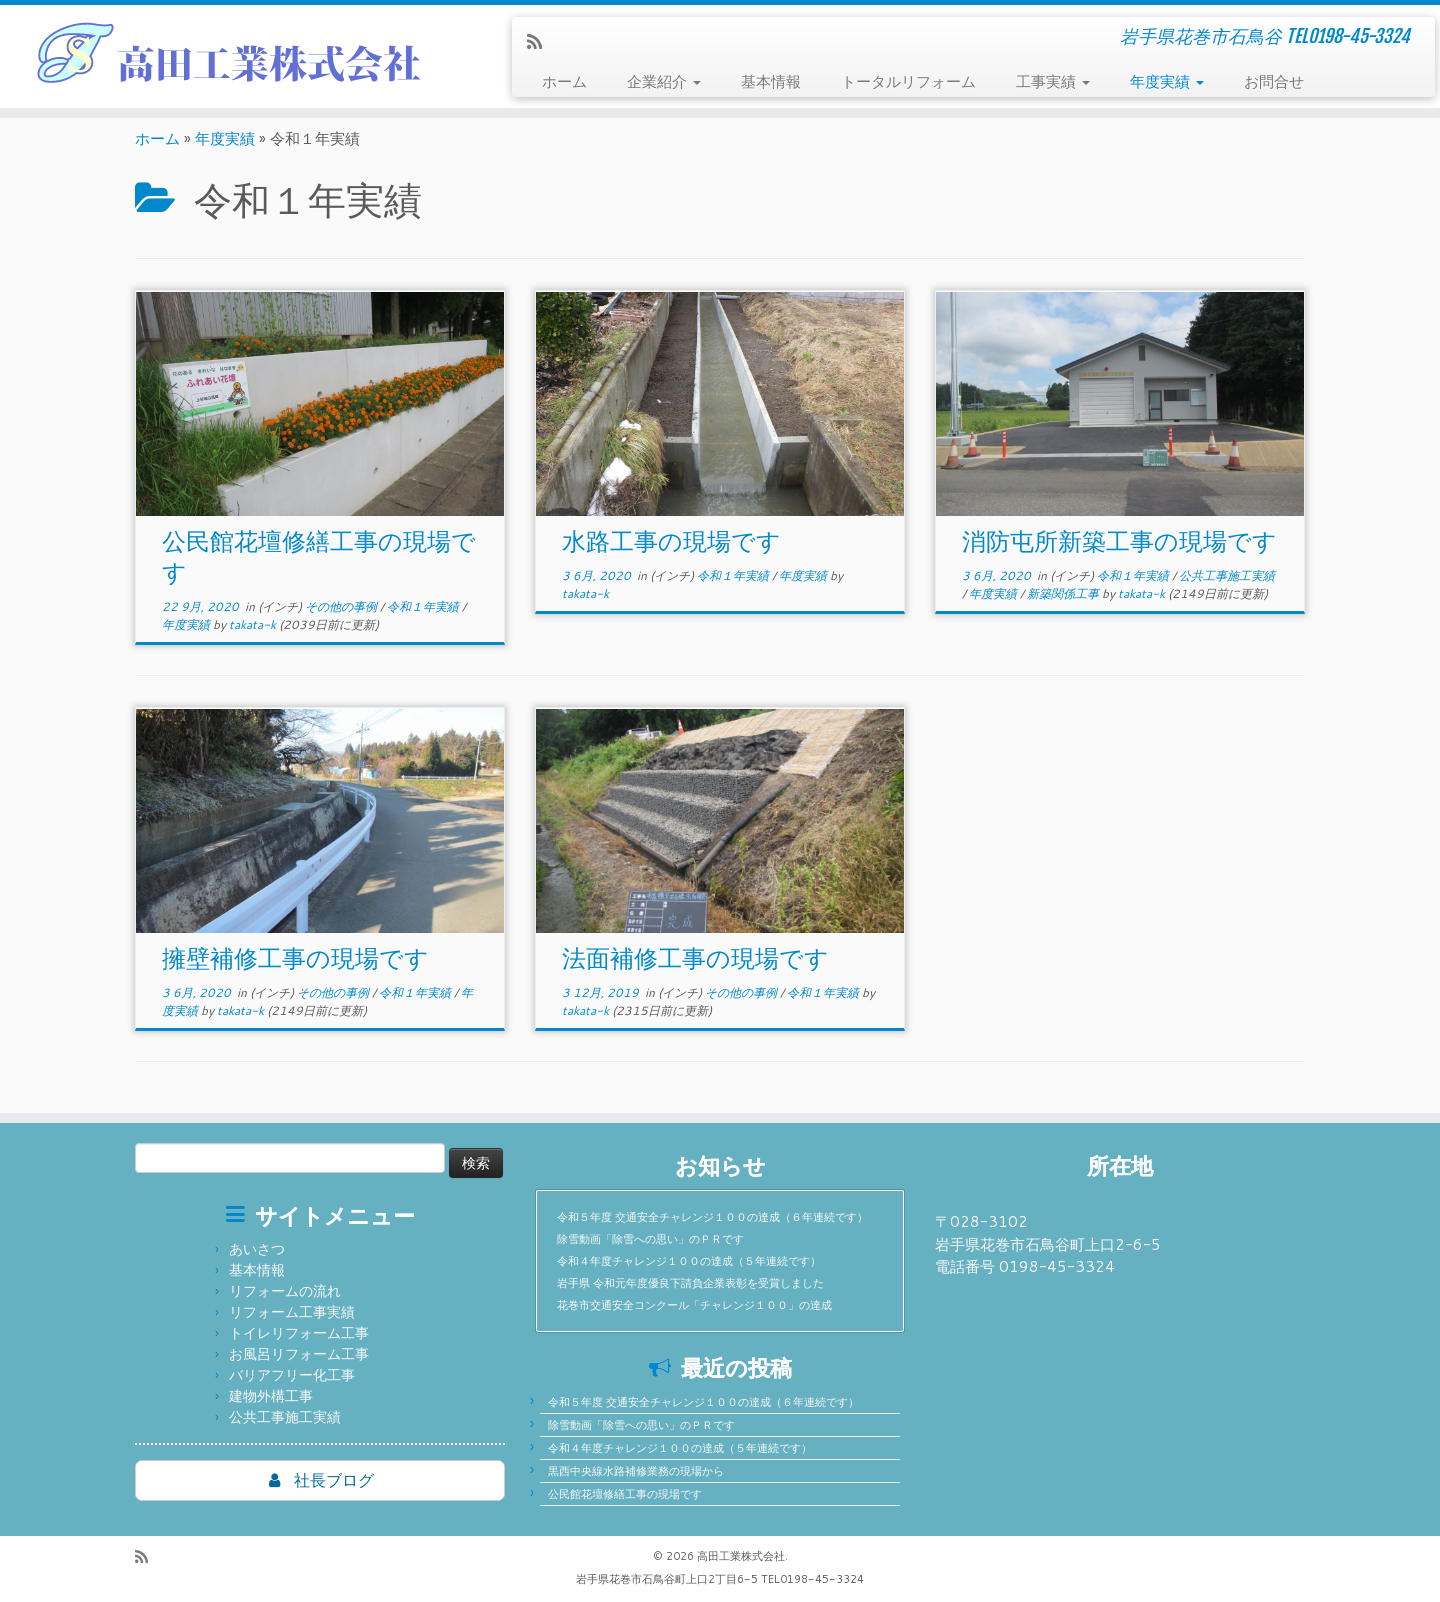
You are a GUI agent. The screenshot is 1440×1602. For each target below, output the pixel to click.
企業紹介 (664, 81)
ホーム (564, 81)
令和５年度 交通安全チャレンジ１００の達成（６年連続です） (712, 1217)
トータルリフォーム (908, 81)
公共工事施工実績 (1227, 575)
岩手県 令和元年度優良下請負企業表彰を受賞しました (690, 1283)
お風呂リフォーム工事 (299, 1354)
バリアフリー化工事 (292, 1375)
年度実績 (1167, 81)
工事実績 (1053, 81)
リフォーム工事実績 (292, 1312)
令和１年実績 (424, 606)
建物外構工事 (271, 1396)
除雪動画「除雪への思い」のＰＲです (650, 1239)
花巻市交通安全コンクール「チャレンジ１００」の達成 (694, 1305)
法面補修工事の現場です (695, 958)
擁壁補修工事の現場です (295, 958)
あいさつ (257, 1249)
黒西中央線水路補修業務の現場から (636, 1471)
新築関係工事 (1064, 593)
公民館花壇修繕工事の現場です (625, 1494)
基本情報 (771, 81)
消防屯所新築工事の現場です (1119, 541)
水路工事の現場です (671, 541)
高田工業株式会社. (742, 1556)
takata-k (252, 624)
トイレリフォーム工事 (299, 1333)
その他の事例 (342, 606)
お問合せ (1274, 81)
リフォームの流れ (285, 1291)
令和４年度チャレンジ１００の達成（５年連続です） (689, 1261)
